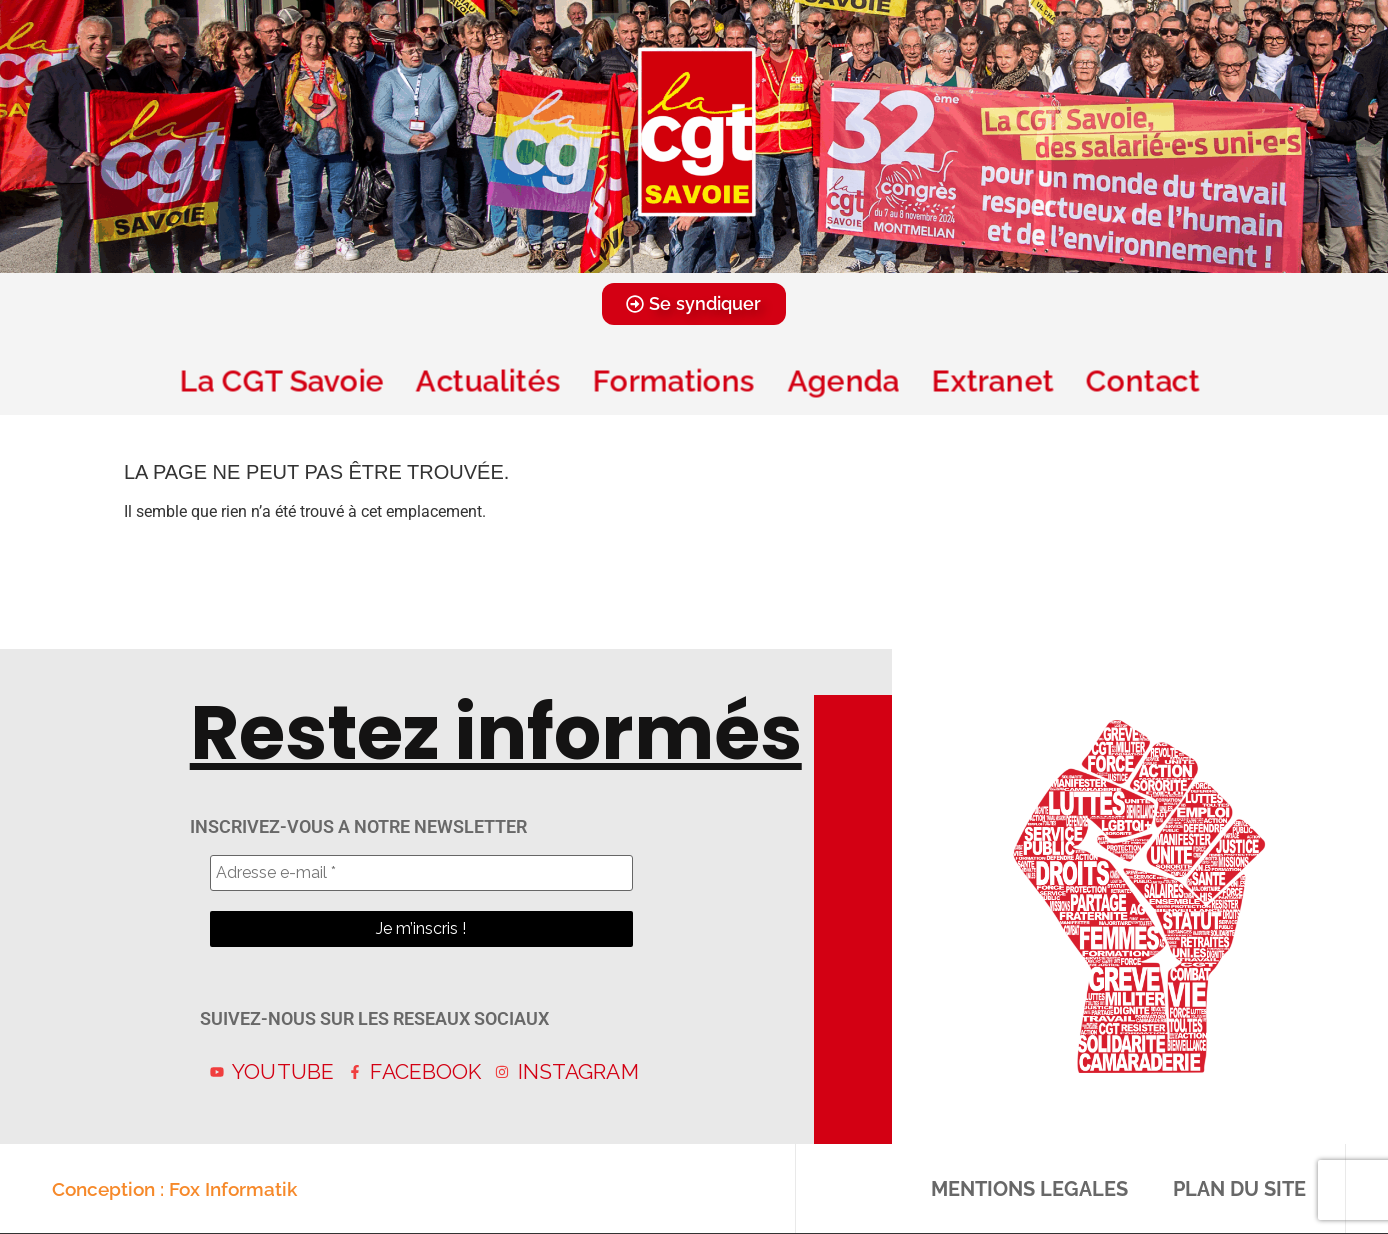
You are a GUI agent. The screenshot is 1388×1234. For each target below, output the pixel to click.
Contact (1147, 380)
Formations (674, 380)
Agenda (843, 380)
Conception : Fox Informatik (174, 1189)
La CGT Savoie (282, 380)
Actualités (488, 380)
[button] (667, 258)
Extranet (993, 380)
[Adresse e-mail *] (421, 873)
